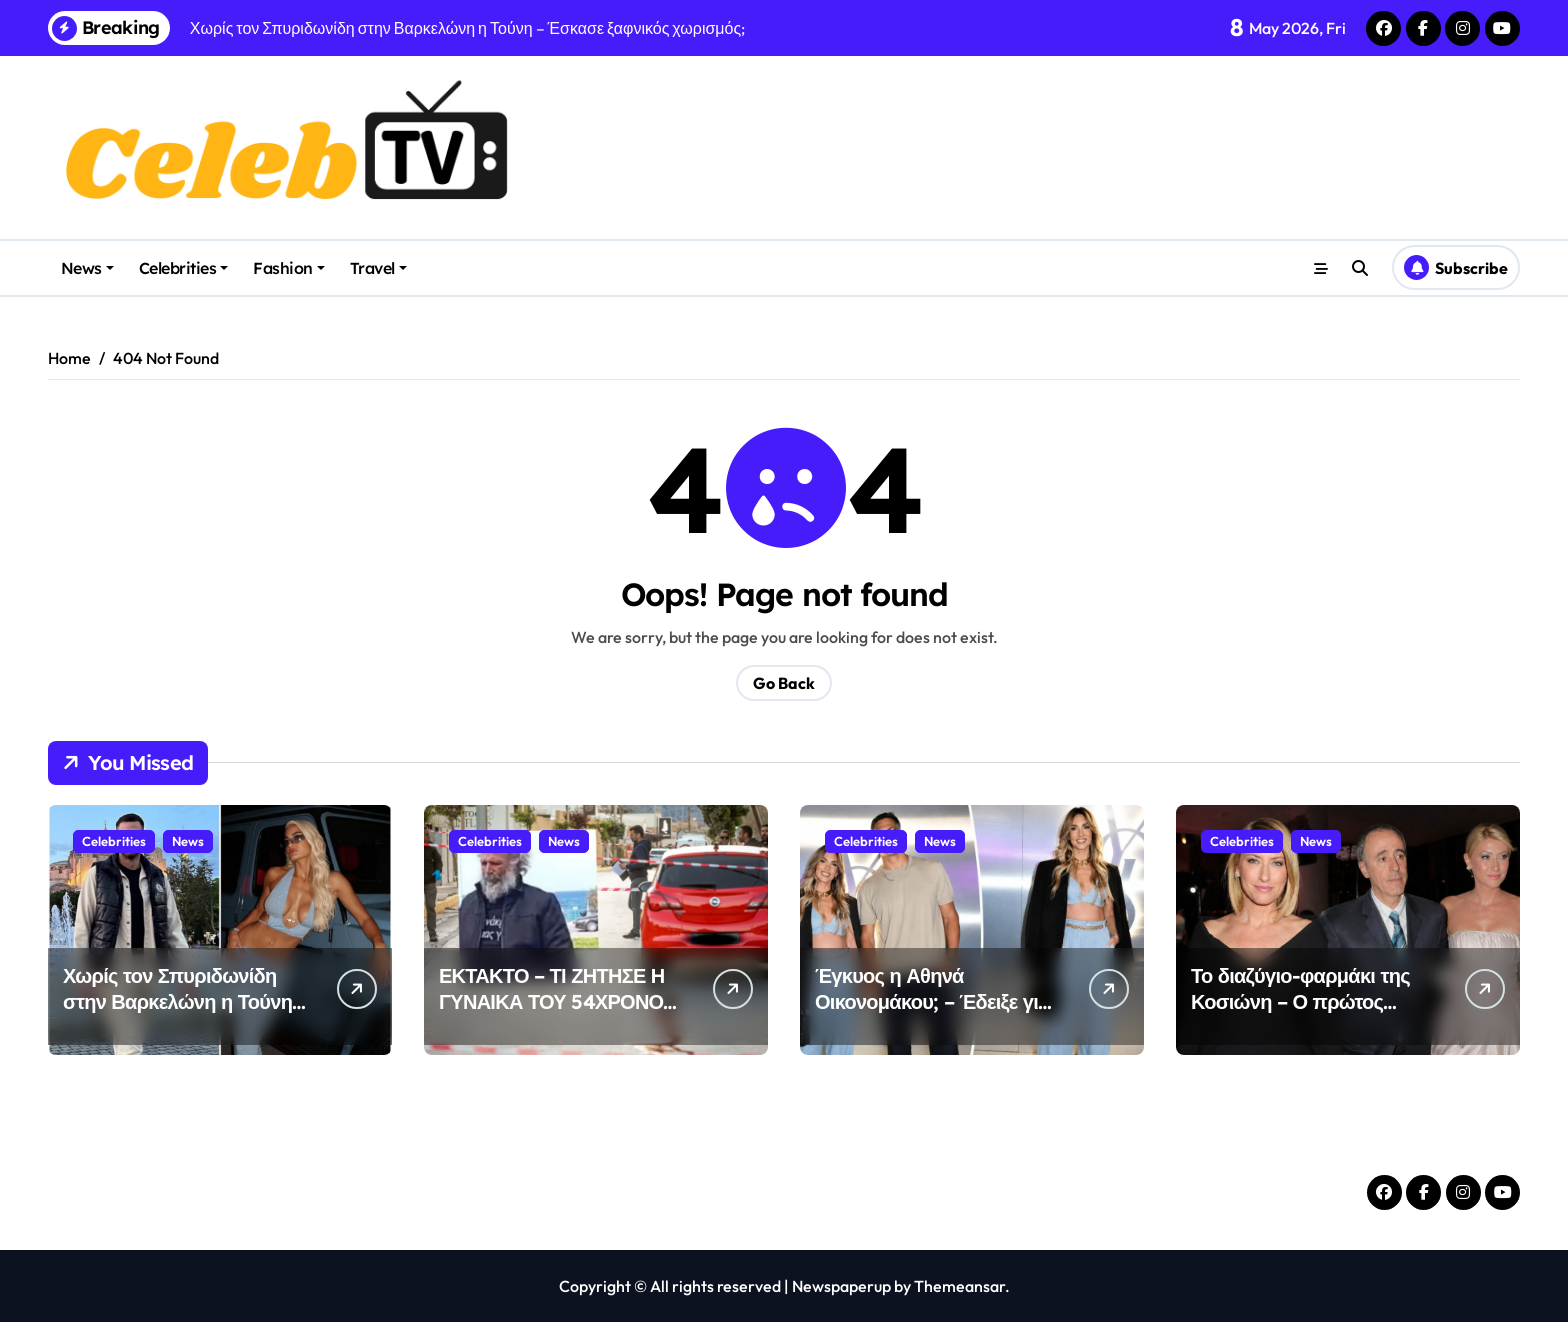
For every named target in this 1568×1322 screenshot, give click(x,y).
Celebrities (184, 268)
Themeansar (959, 1286)
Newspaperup (841, 1286)
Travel (378, 268)
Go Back (784, 683)
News (87, 268)
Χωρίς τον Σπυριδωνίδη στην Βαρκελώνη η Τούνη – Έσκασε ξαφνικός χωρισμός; (185, 1014)
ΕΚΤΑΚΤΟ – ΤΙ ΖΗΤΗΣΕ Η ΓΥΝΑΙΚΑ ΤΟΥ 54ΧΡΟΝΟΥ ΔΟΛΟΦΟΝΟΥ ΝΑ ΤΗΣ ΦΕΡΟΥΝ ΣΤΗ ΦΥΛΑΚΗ (557, 1014)
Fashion (289, 268)
